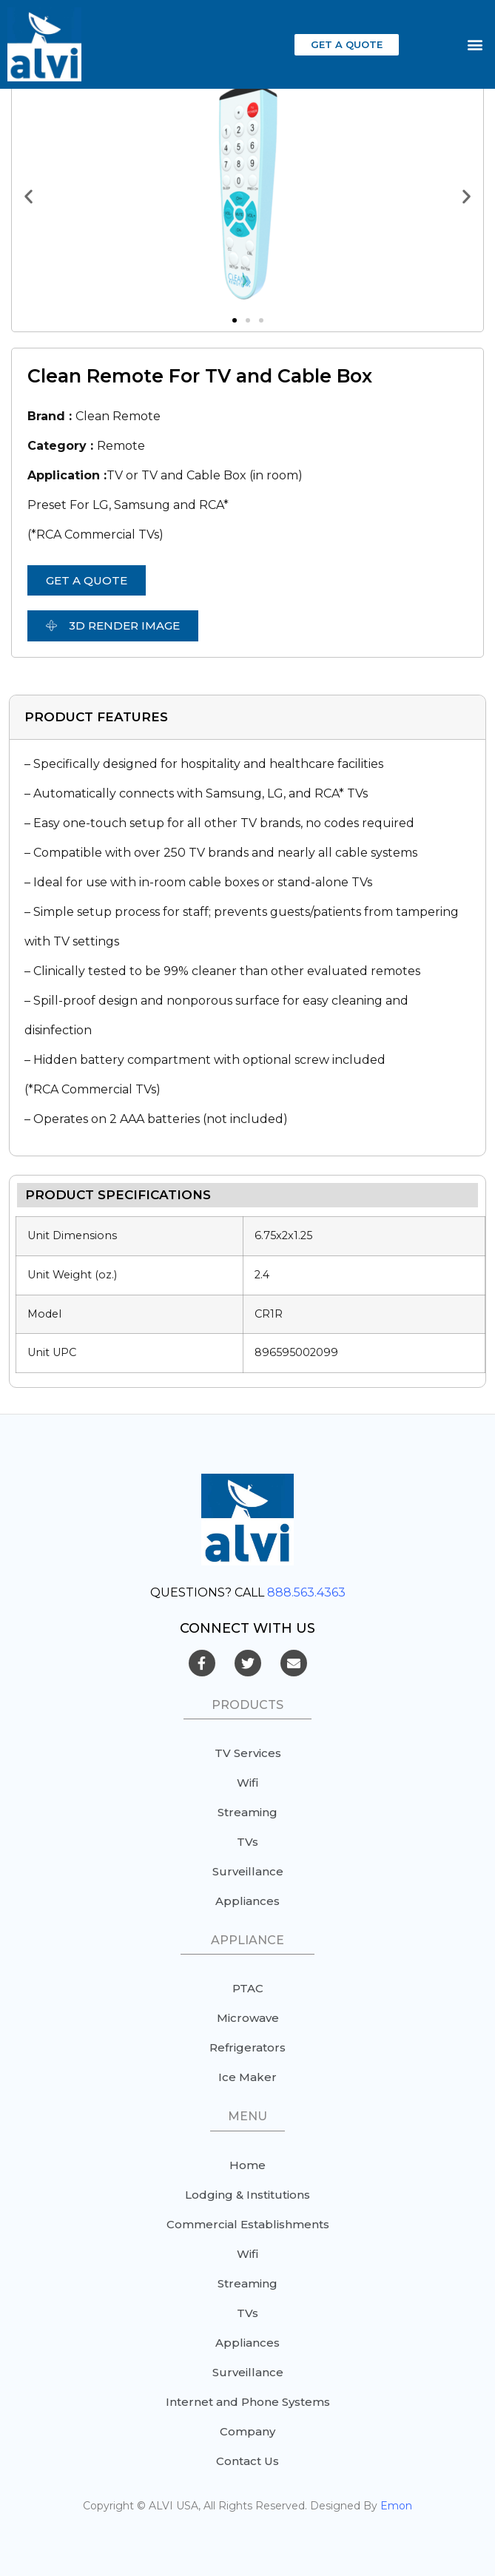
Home (247, 2165)
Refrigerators (247, 2047)
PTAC (247, 1988)
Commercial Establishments (247, 2224)
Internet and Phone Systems (248, 2402)
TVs (247, 1842)
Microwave (248, 2018)
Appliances (247, 1901)
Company (247, 2431)
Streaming (247, 1812)
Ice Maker (247, 2077)
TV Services (248, 1753)
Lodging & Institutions (247, 2195)
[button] (346, 44)
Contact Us (247, 2461)
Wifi (247, 1783)
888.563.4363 (306, 1592)
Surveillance (247, 1871)
